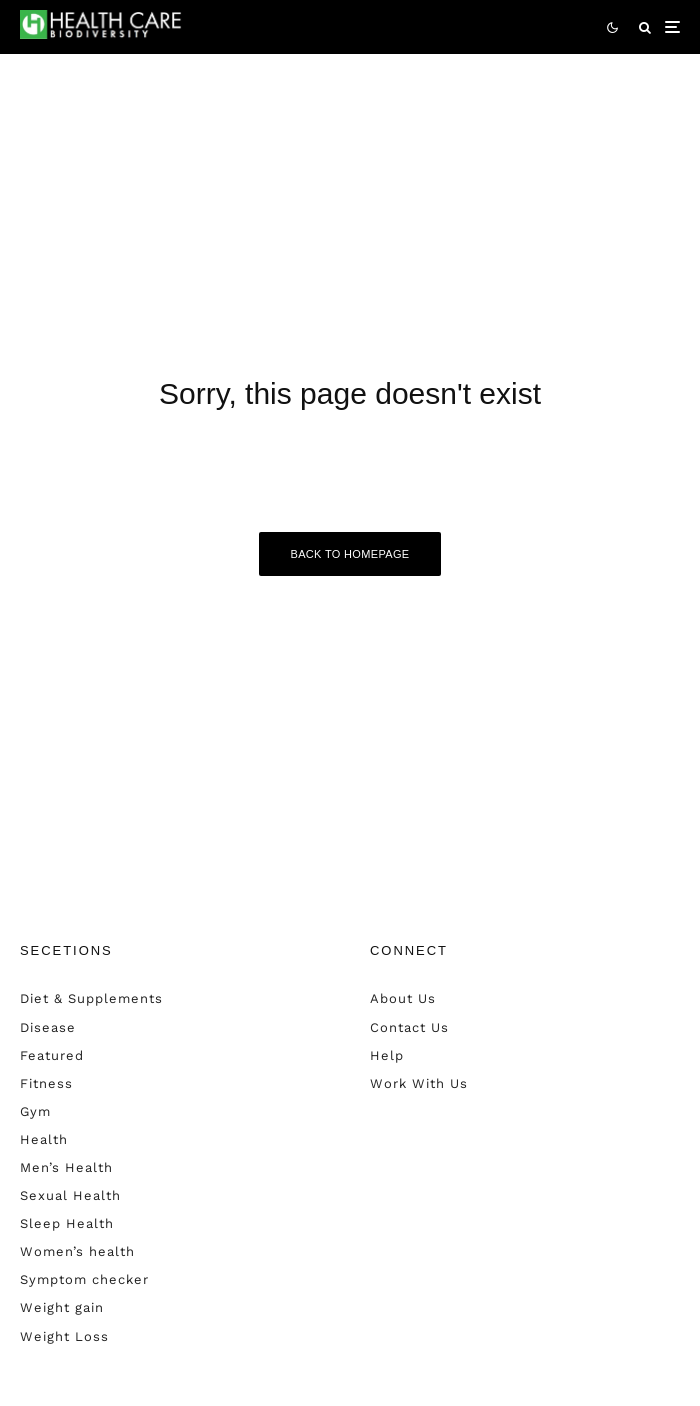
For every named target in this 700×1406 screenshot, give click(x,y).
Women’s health (77, 1251)
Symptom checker (84, 1279)
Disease (48, 1027)
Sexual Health (70, 1195)
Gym (35, 1111)
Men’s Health (66, 1167)
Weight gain (62, 1307)
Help (387, 1055)
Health (44, 1139)
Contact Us (409, 1027)
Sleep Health (67, 1223)
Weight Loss (64, 1336)
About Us (403, 998)
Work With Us (419, 1083)
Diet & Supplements (91, 998)
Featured (52, 1055)
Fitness (46, 1083)
